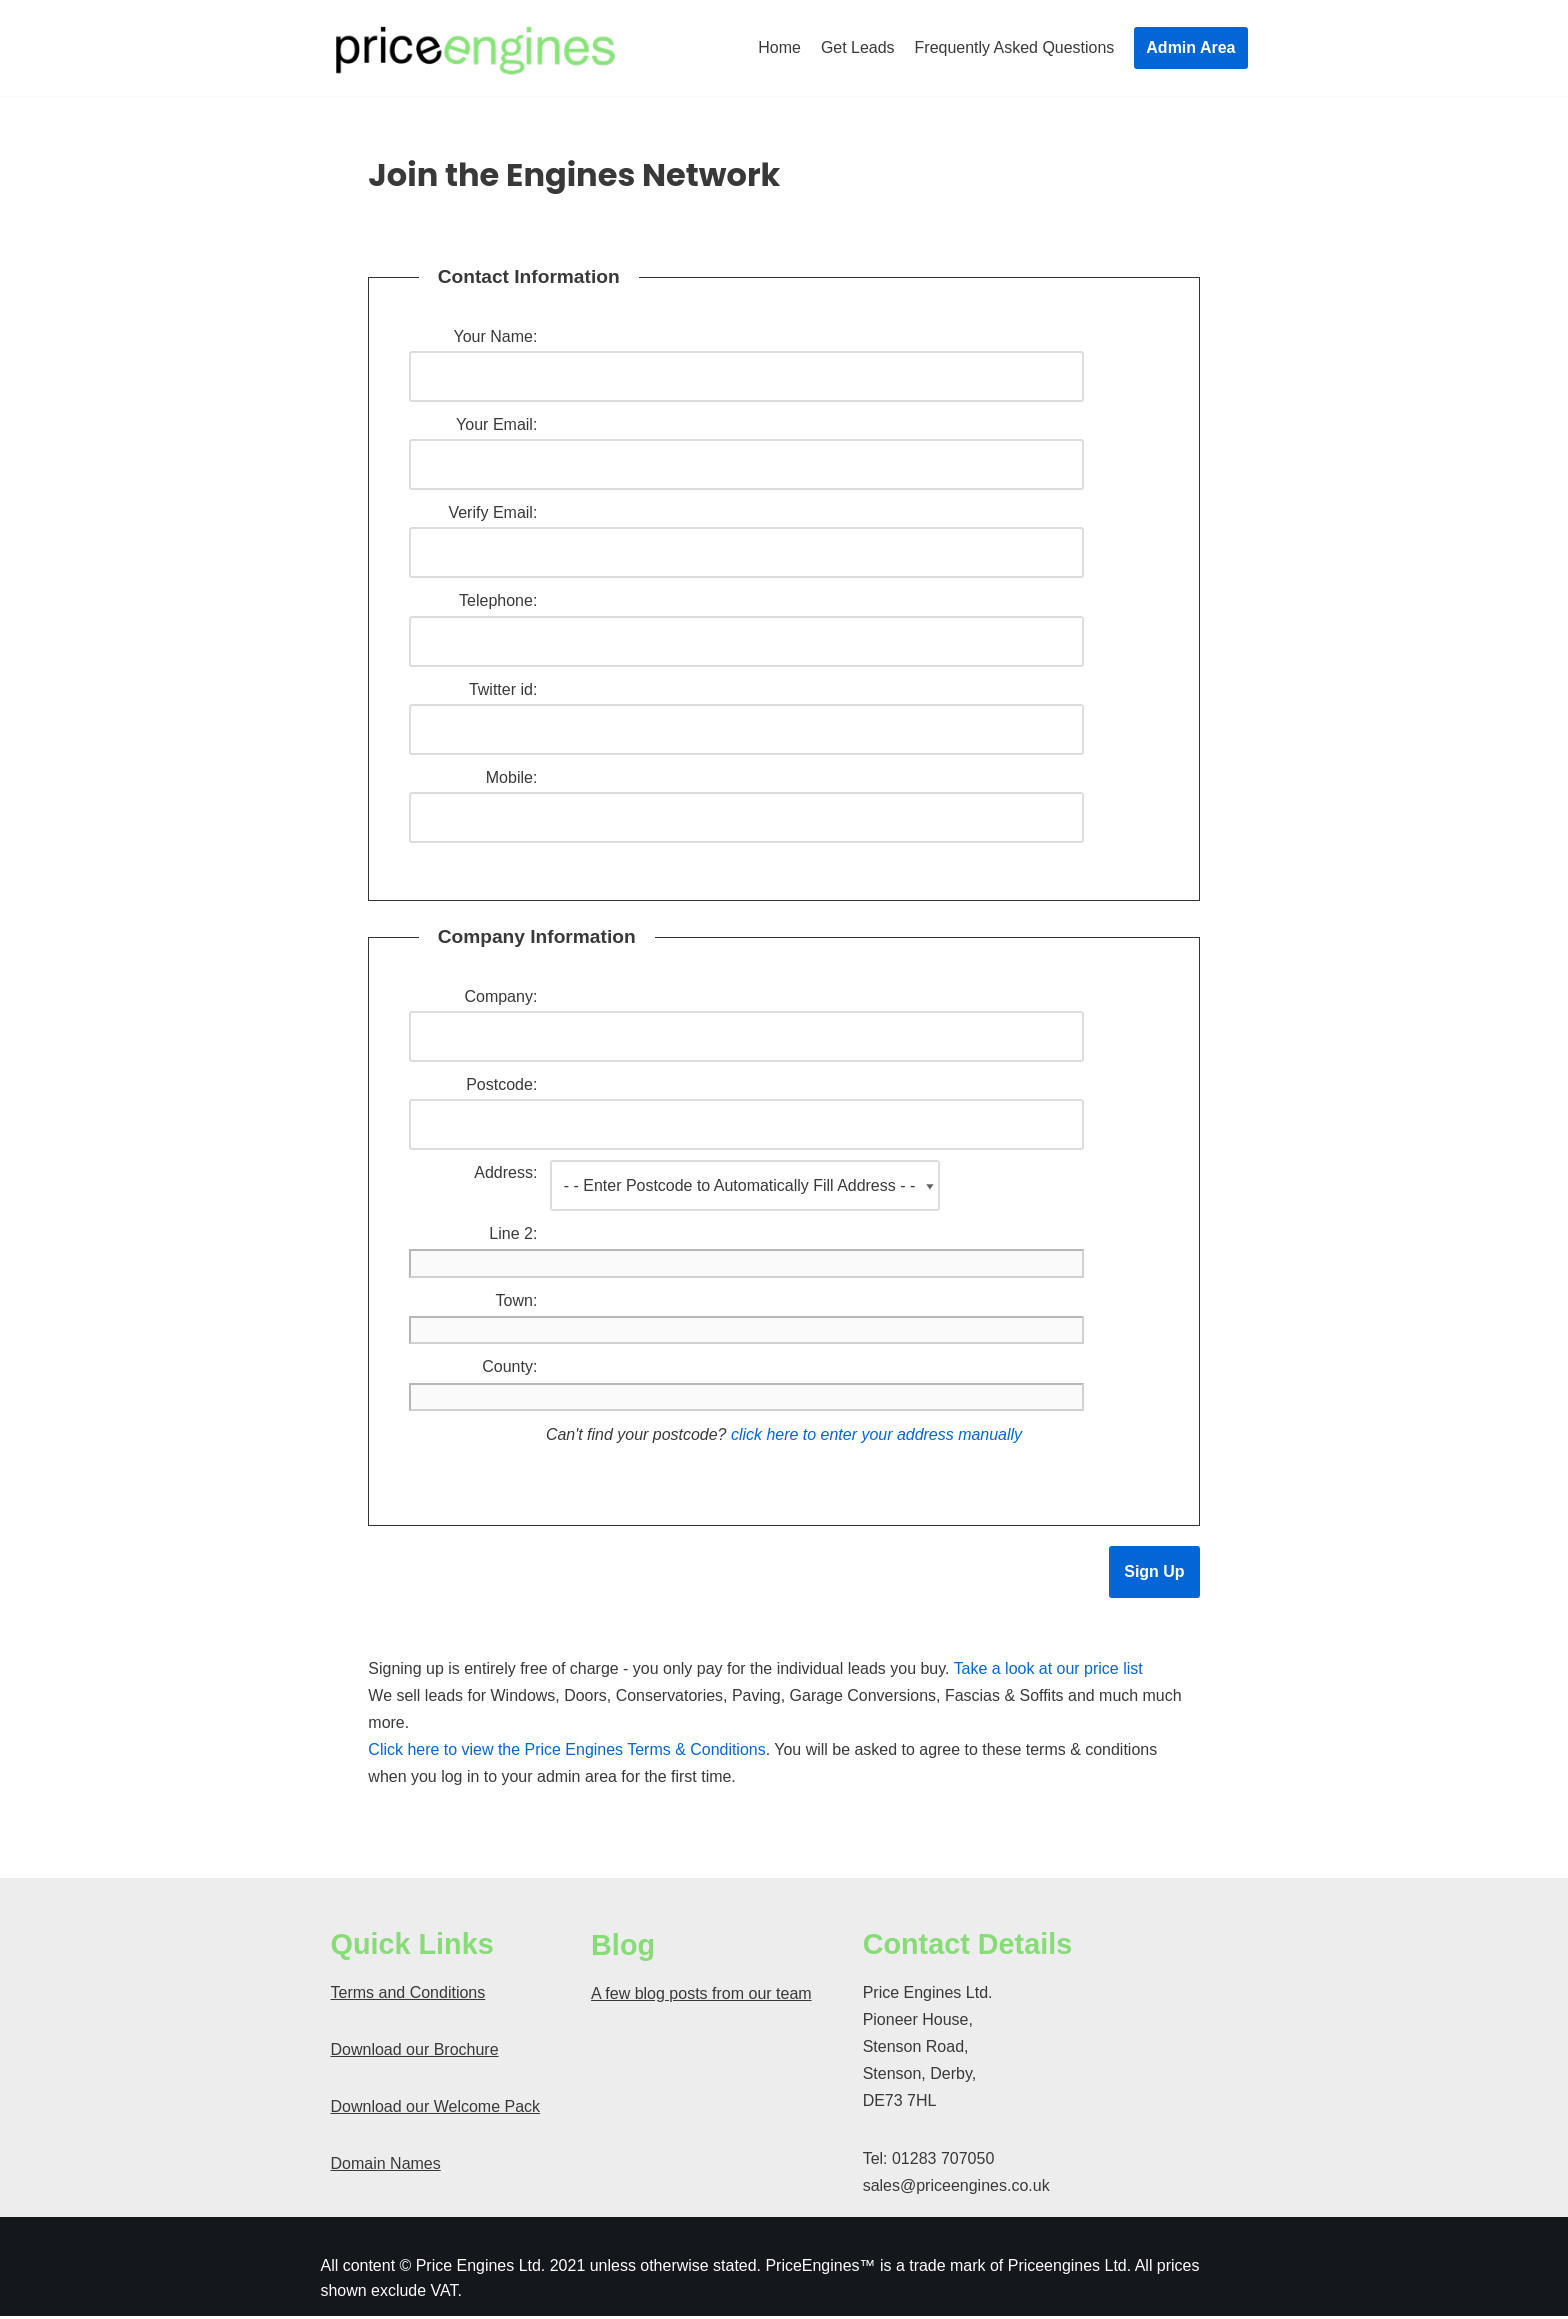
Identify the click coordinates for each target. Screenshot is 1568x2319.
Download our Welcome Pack (436, 2109)
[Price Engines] (475, 48)
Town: (517, 1302)
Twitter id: (503, 690)
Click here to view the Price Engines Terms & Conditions (567, 1752)
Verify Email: (492, 513)
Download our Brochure (415, 2052)
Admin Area (1190, 47)
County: (509, 1369)
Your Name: (495, 336)
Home (779, 47)
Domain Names (386, 2166)
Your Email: (496, 424)
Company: (500, 997)
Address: (505, 1174)
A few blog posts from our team (701, 1996)
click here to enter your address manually (877, 1437)
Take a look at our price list (1049, 1671)
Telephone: (498, 601)
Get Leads (857, 47)
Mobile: (512, 778)
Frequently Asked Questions (1014, 47)
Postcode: (501, 1086)
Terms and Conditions (408, 1995)
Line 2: (513, 1235)
